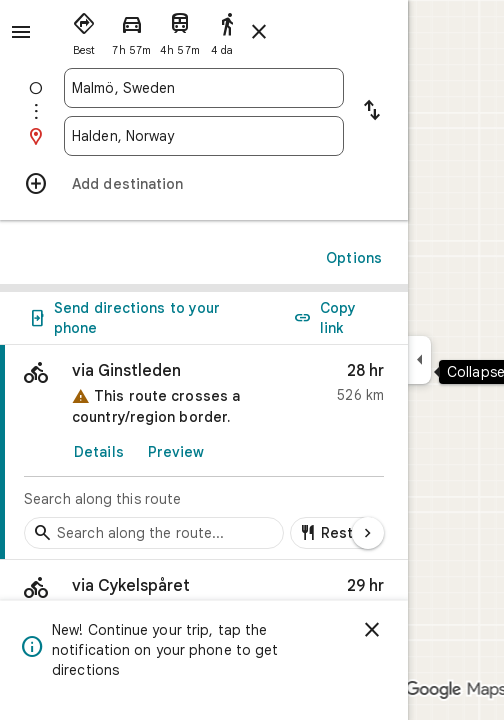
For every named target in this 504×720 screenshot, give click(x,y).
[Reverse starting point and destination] (372, 112)
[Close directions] (259, 32)
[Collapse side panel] (419, 360)
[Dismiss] (372, 630)
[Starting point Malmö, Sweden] (204, 88)
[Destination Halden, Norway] (204, 136)
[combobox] (204, 88)
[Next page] (368, 533)
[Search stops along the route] (154, 533)
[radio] (84, 30)
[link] (204, 452)
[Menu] (21, 32)
